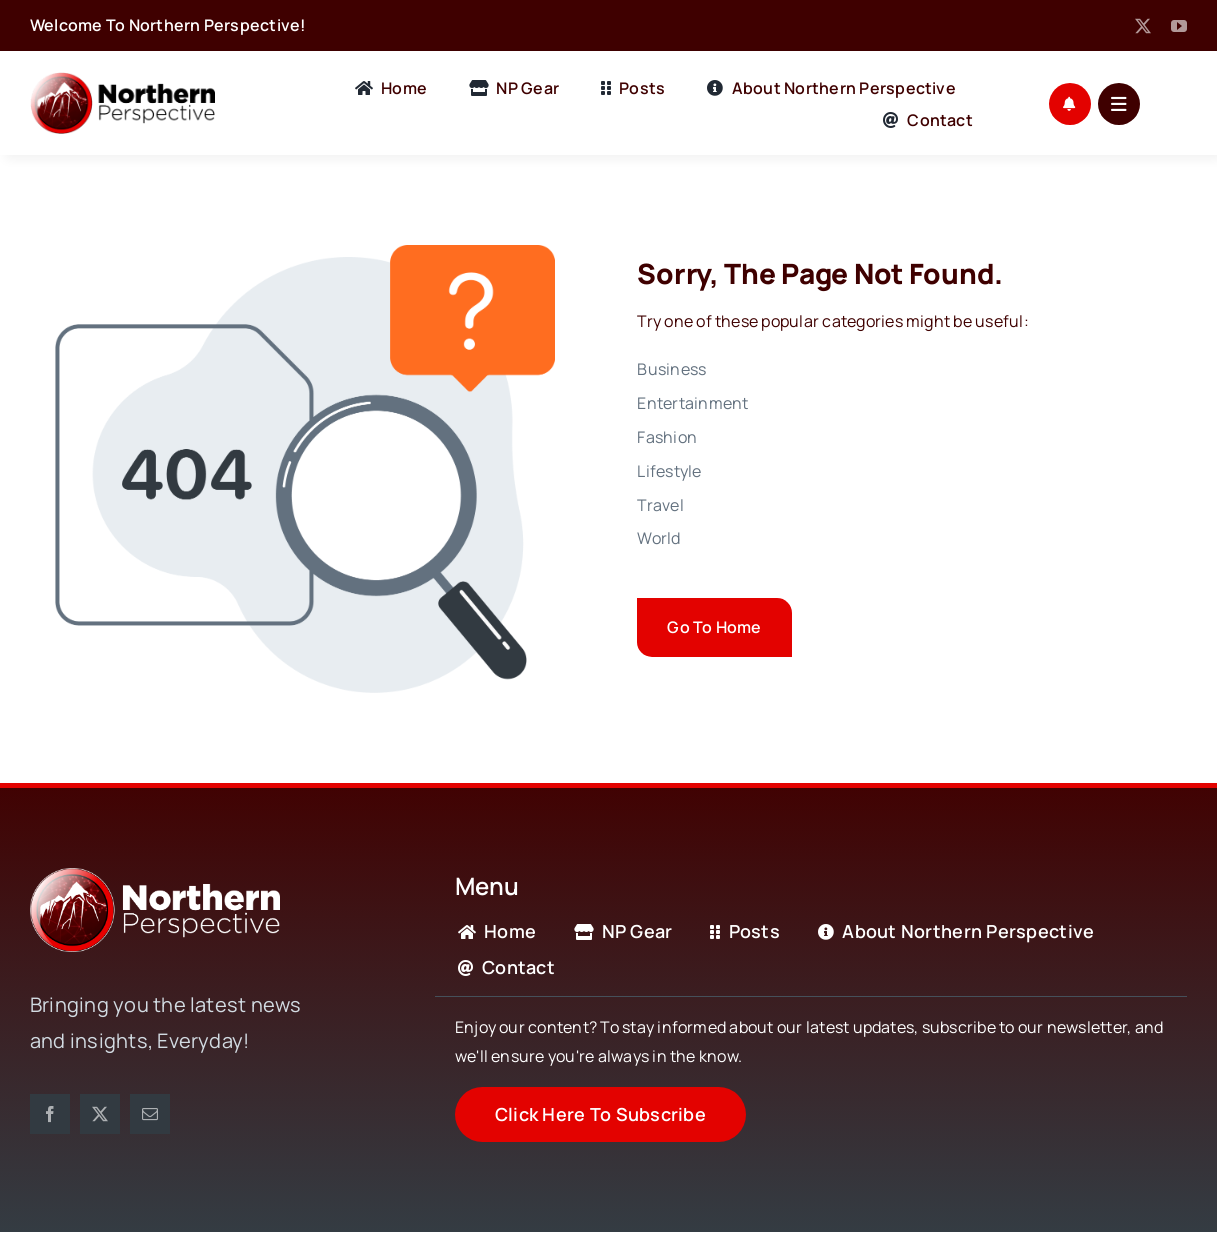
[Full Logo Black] (122, 80)
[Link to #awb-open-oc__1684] (1119, 104)
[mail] (150, 1114)
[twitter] (1143, 26)
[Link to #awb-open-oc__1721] (1070, 104)
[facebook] (50, 1114)
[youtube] (1179, 26)
